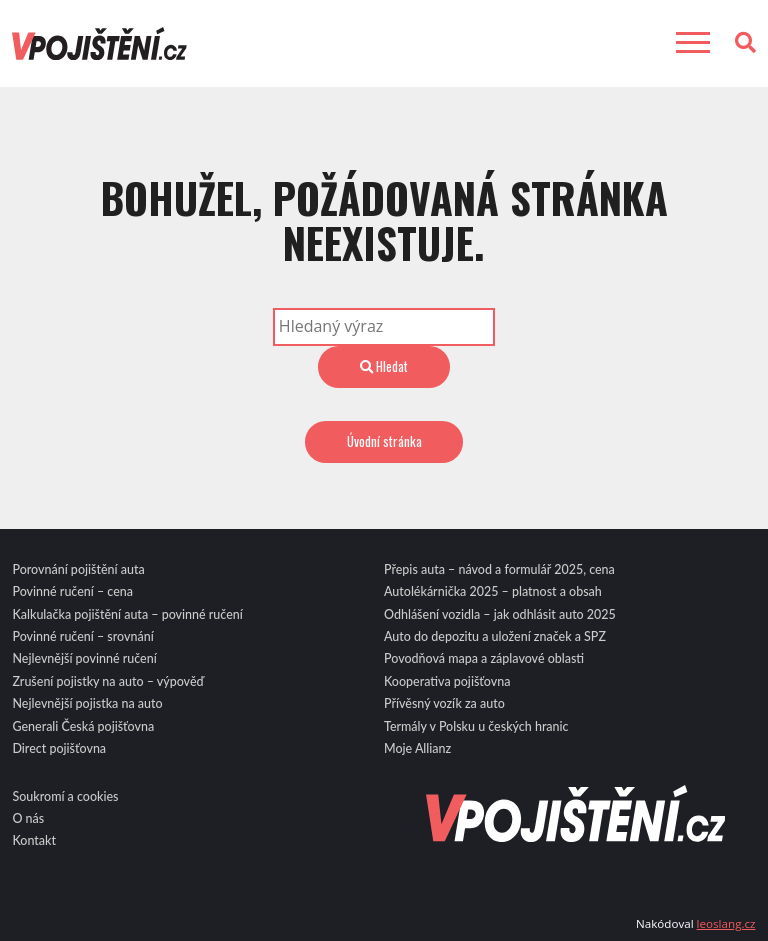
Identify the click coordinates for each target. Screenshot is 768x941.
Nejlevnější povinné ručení (84, 658)
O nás (28, 818)
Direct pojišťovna (59, 748)
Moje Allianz (417, 748)
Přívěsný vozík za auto (444, 703)
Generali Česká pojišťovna (83, 726)
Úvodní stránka (384, 441)
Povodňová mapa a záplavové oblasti (484, 658)
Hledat (384, 366)
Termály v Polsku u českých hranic (476, 726)
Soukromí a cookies (65, 796)
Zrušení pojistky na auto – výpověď (107, 681)
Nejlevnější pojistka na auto (87, 703)
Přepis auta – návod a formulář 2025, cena (499, 569)
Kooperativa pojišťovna (447, 681)
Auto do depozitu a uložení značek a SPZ (495, 636)
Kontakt (34, 840)
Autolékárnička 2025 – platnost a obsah (493, 591)
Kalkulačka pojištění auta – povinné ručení (127, 614)
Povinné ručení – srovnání (82, 636)
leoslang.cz (726, 923)
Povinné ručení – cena (72, 591)
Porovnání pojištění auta (78, 569)
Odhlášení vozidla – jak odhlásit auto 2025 (500, 614)
